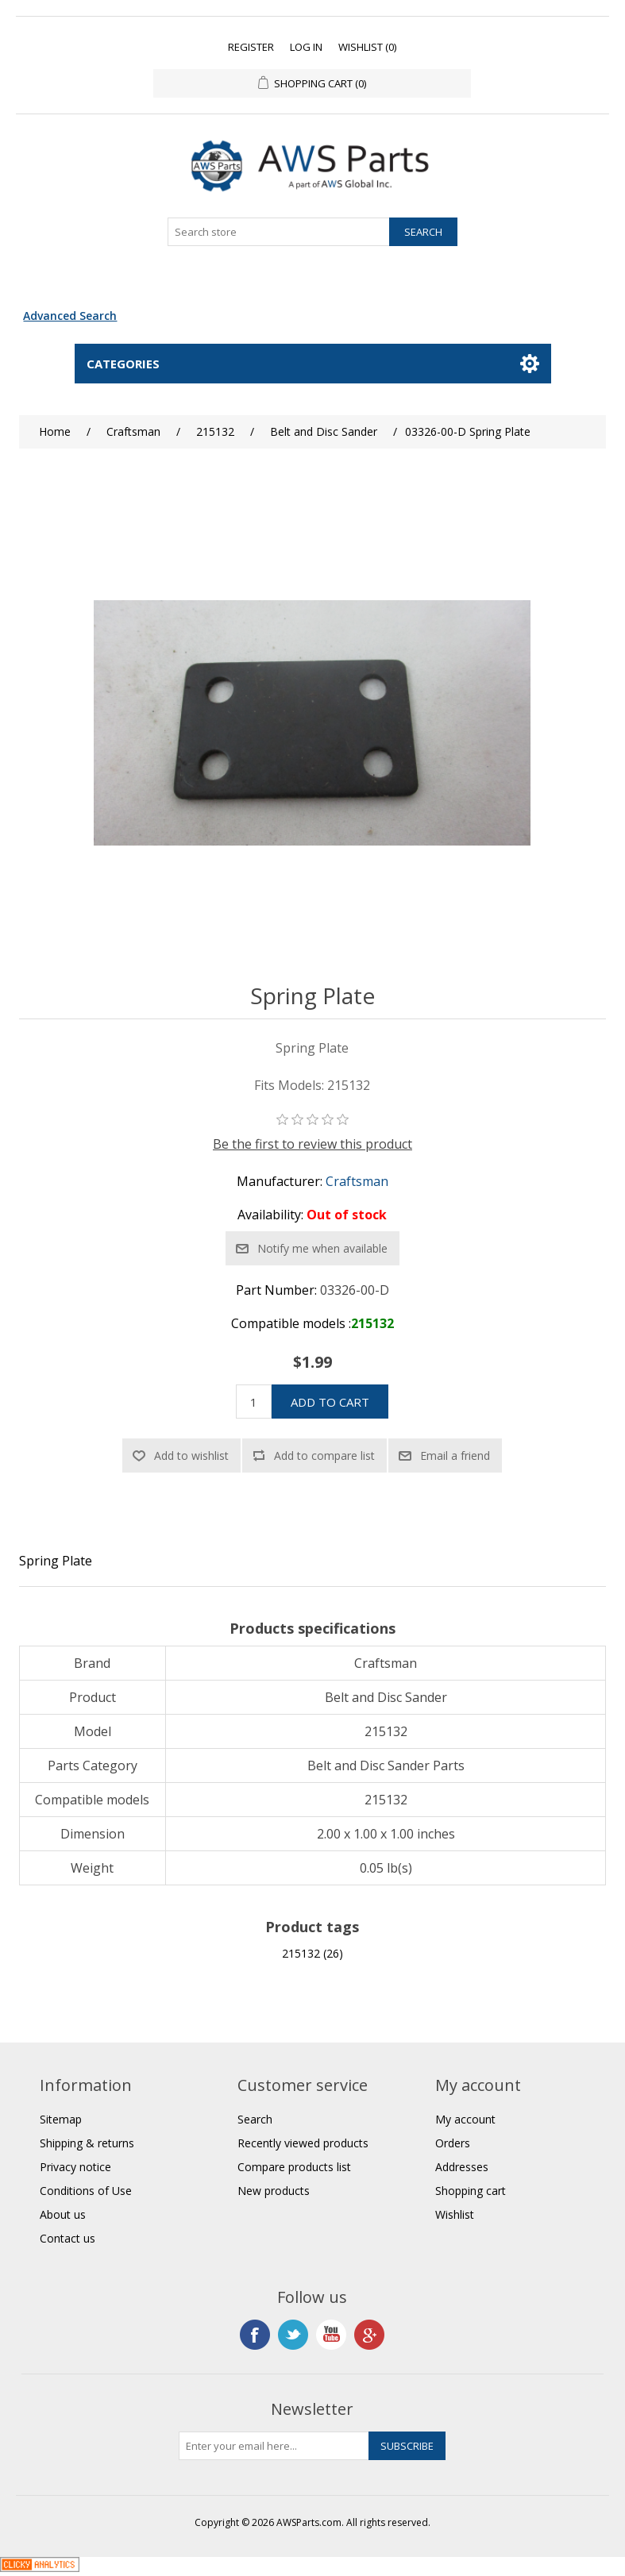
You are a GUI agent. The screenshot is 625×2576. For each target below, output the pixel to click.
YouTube (331, 2335)
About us (63, 2214)
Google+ (369, 2335)
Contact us (67, 2238)
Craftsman (357, 1181)
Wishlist (454, 2214)
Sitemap (61, 2119)
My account (465, 2119)
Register (251, 47)
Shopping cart (470, 2190)
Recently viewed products (302, 2143)
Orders (452, 2143)
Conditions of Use (86, 2190)
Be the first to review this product (312, 1144)
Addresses (461, 2166)
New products (273, 2190)
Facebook (255, 2335)
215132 (301, 1953)
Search (254, 2119)
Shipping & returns (87, 2143)
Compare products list (294, 2166)
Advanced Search (70, 315)
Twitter (293, 2335)
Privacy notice (75, 2166)
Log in (306, 47)
